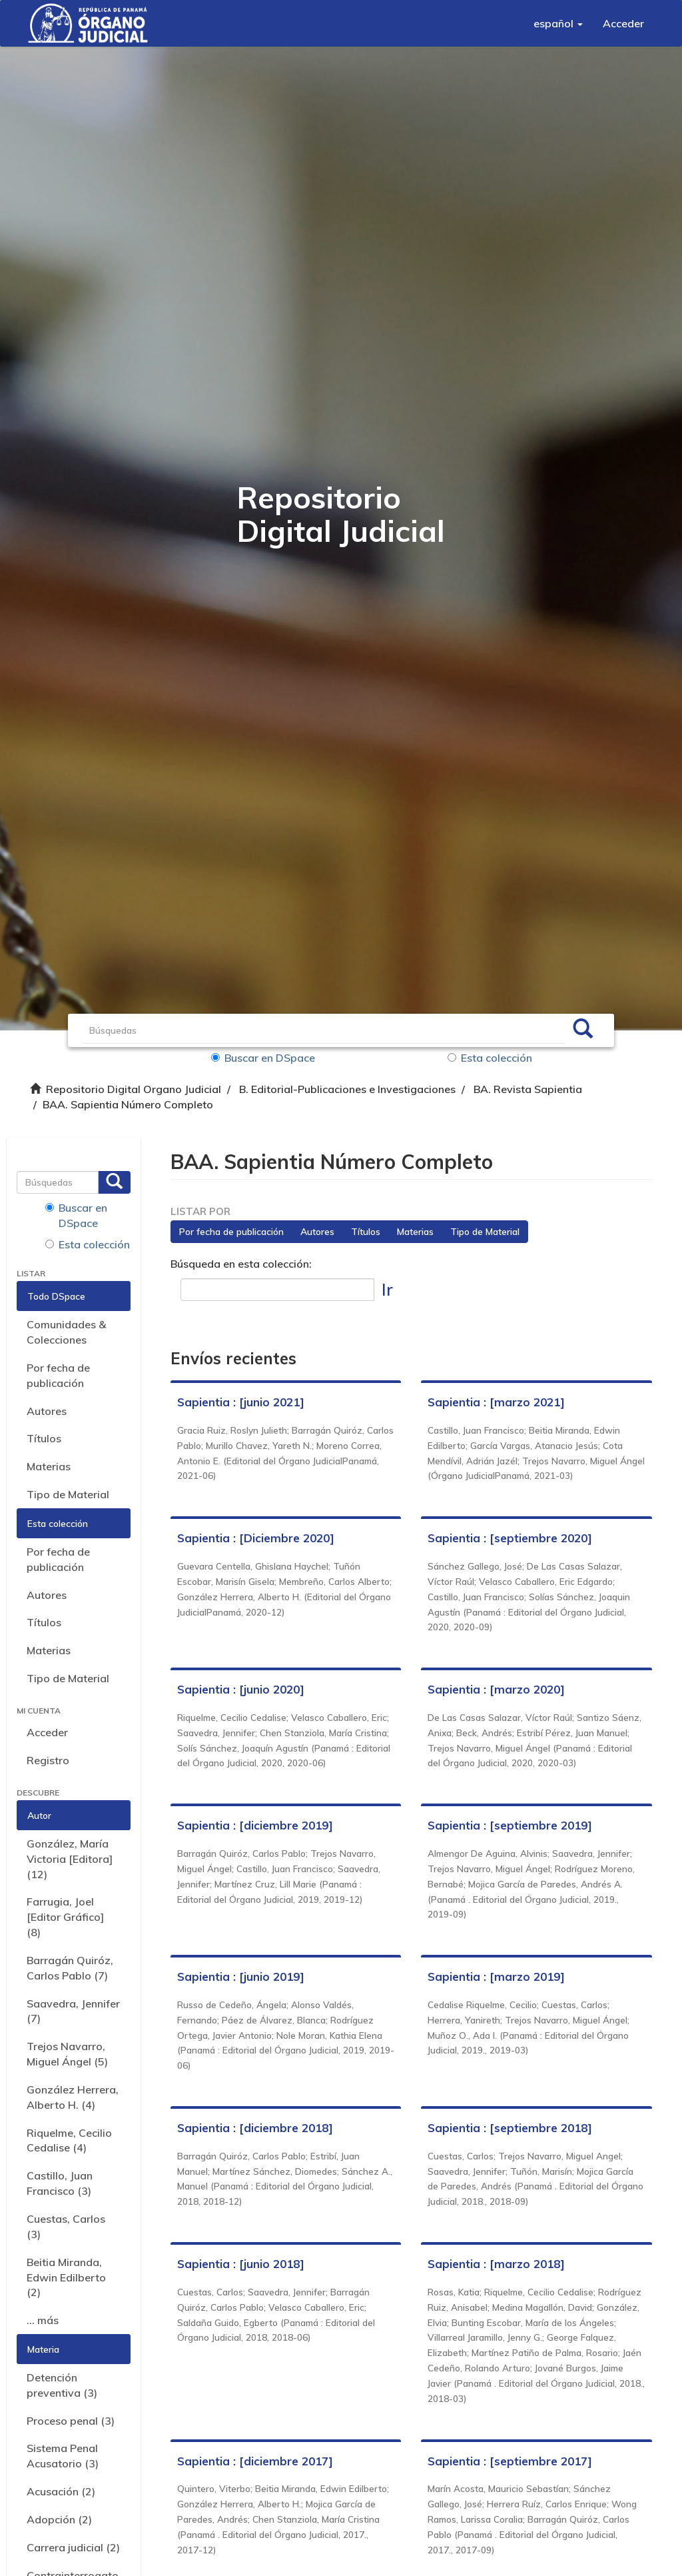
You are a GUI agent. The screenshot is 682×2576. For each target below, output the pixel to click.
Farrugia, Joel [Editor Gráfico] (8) (65, 1917)
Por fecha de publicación (58, 1375)
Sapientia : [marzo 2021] (496, 1402)
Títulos (44, 1438)
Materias (49, 1466)
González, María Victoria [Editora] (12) (70, 1859)
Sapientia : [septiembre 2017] (510, 2461)
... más (43, 2320)
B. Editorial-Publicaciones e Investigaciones (347, 1089)
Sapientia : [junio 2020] (240, 1689)
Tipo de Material (68, 1494)
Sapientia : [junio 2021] (240, 1402)
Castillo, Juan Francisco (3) (60, 2183)
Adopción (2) (59, 2519)
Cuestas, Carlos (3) (66, 2226)
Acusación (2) (61, 2491)
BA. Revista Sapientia (528, 1089)
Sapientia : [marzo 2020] (496, 1689)
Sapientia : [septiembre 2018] (510, 2128)
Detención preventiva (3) (62, 2385)
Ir (387, 1289)
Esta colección (490, 1057)
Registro (48, 1760)
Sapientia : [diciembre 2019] (255, 1825)
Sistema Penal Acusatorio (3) (63, 2455)
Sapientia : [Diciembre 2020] (255, 1538)
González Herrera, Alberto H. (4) (73, 2097)
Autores (47, 1411)
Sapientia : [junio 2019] (240, 1976)
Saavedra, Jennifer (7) (73, 2011)
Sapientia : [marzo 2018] (496, 2264)
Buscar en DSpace (263, 1057)
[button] (558, 23)
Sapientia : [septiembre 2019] (510, 1825)
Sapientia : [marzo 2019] (496, 1976)
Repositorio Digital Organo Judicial (133, 1089)
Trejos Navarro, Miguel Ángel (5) (67, 2053)
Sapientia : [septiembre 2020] (510, 1538)
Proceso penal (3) (71, 2420)
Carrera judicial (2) (73, 2547)
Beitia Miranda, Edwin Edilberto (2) (66, 2277)
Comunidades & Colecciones (66, 1332)
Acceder (47, 1732)
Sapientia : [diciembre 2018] (255, 2128)
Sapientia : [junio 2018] (240, 2264)
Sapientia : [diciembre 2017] (255, 2461)
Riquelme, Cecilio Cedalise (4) (69, 2140)
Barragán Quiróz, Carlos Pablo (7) (70, 1967)
